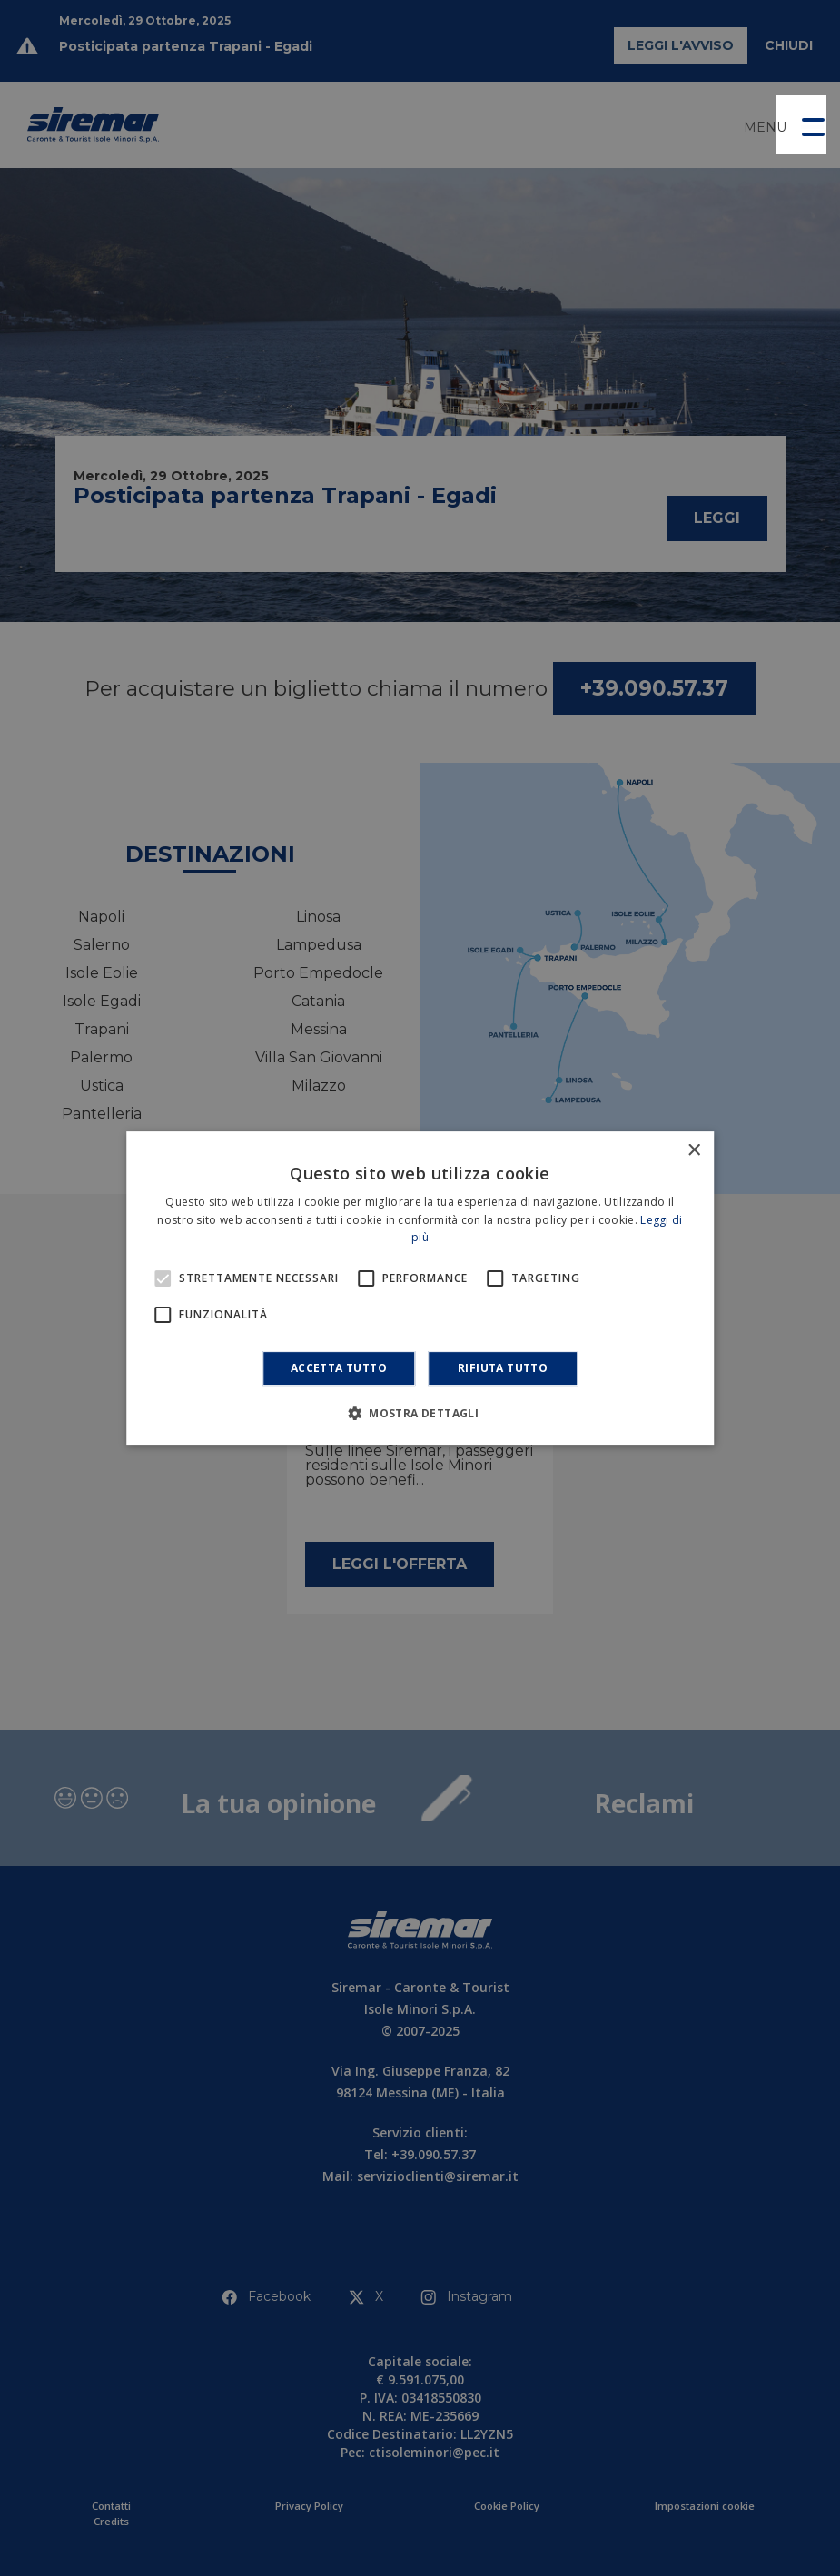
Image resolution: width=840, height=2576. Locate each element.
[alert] (420, 1288)
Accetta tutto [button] (339, 1368)
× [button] (693, 1151)
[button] (801, 124)
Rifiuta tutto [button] (503, 1368)
